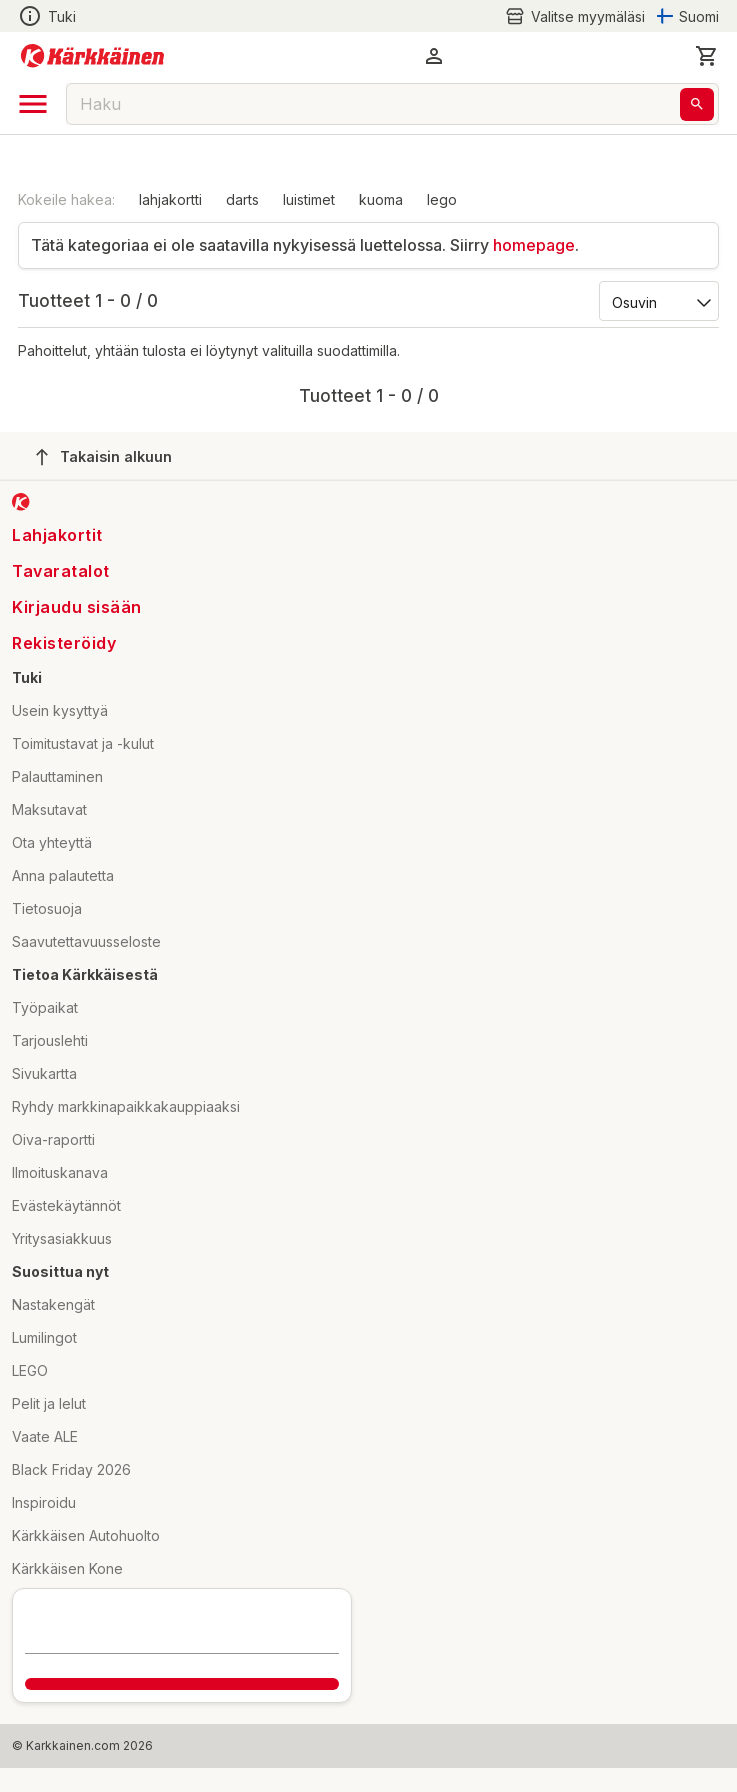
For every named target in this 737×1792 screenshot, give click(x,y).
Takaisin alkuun (104, 457)
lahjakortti (170, 199)
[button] (434, 56)
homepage (534, 245)
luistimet (309, 199)
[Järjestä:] (657, 301)
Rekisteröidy (64, 643)
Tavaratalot (61, 571)
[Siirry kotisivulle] (92, 56)
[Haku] (697, 104)
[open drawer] (33, 104)
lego (442, 199)
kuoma (381, 199)
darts (242, 199)
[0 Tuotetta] (707, 56)
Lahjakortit (57, 535)
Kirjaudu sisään (77, 607)
